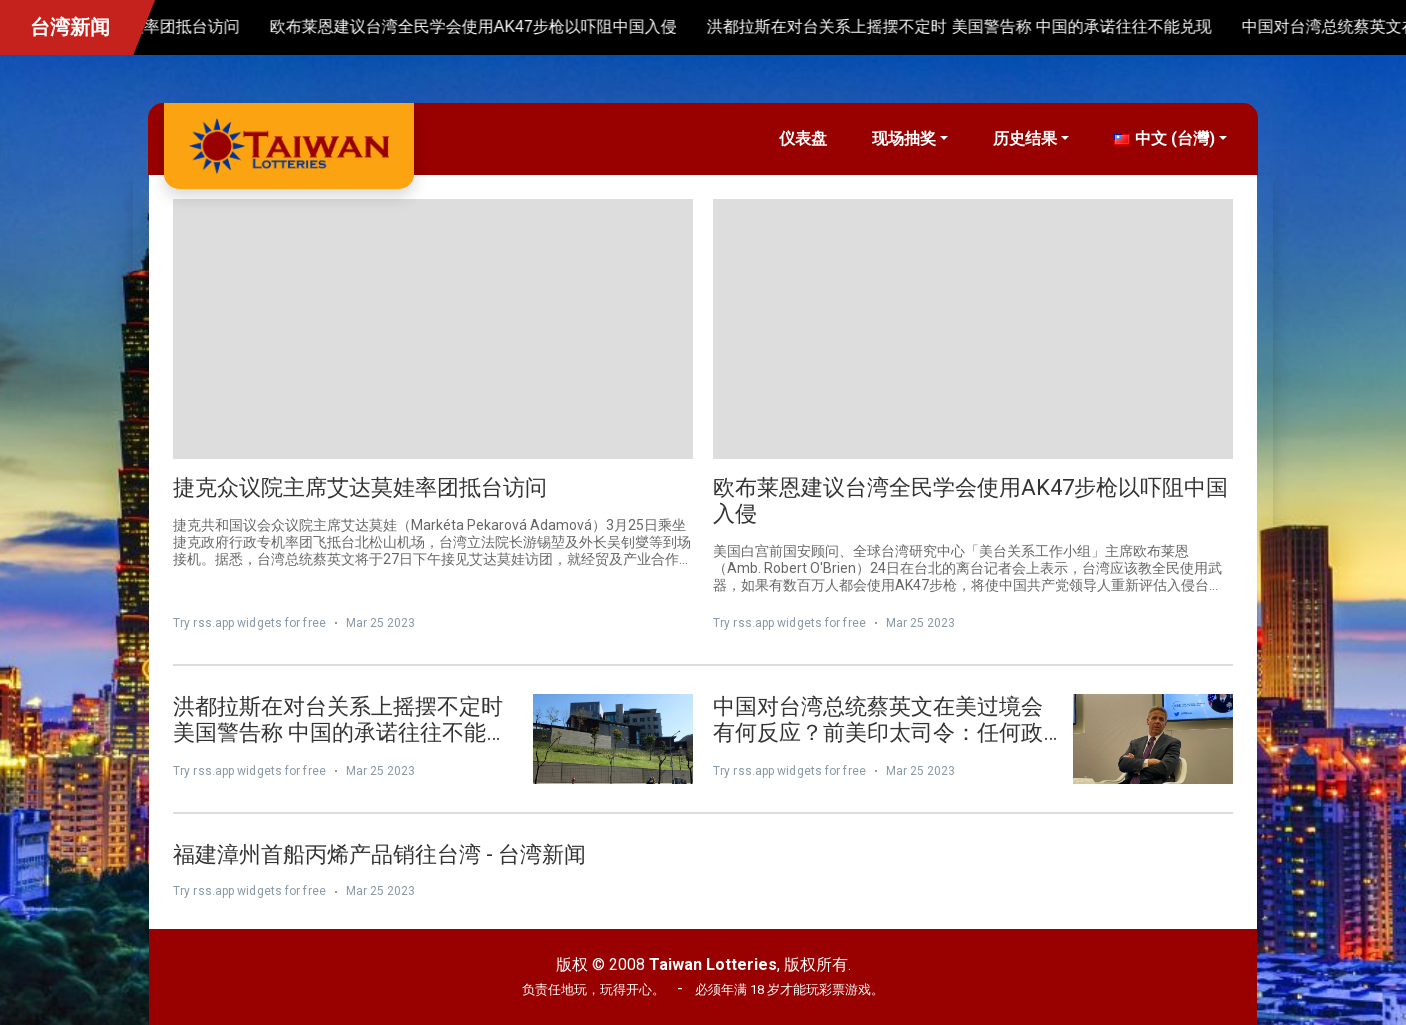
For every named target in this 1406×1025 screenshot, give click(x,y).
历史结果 (1025, 138)
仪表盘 (803, 138)
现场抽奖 (904, 138)
